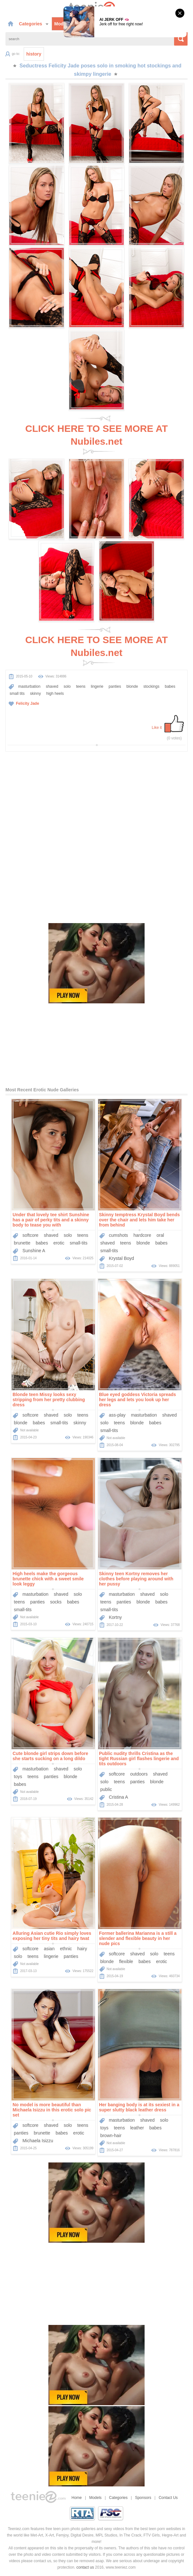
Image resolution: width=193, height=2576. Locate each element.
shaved (52, 686)
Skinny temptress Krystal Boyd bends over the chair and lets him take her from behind (139, 1219)
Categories (33, 23)
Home (76, 2497)
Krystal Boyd (121, 1258)
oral (160, 1235)
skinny (35, 693)
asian (49, 1948)
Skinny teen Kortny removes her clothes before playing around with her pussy (136, 1578)
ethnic (66, 1948)
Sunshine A (33, 1250)
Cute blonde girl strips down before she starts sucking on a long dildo (50, 1756)
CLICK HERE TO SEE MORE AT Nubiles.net (96, 435)
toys (18, 1776)
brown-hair (111, 2135)
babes (170, 686)
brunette (22, 1242)
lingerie (97, 686)
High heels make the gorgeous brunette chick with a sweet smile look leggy (48, 1578)
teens (80, 686)
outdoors (138, 1774)
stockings (151, 686)
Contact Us (168, 2497)
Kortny (115, 1617)
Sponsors (143, 2497)
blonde (132, 686)
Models (62, 23)
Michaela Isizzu (37, 2140)
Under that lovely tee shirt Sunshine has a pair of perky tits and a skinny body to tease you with (51, 1219)
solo (67, 686)
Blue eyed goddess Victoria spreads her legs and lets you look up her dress (137, 1399)
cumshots (118, 1235)
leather (137, 2127)
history (33, 54)
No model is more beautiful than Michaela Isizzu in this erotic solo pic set (52, 2110)
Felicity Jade (27, 703)
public (106, 1789)
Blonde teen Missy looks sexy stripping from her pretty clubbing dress (49, 1399)
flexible (126, 1961)
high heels (55, 693)
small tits (17, 693)
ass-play (117, 1415)
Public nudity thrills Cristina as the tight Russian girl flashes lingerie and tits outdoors (139, 1758)
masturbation (29, 686)
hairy (82, 1948)
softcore (30, 1235)
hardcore (142, 1235)
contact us (85, 2567)
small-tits (78, 1242)
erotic (58, 1242)
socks (56, 1601)
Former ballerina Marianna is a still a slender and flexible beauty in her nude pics (138, 1938)
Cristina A (118, 1797)
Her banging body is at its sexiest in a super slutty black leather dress (139, 2107)
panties (115, 686)
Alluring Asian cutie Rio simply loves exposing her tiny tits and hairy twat (52, 1936)
